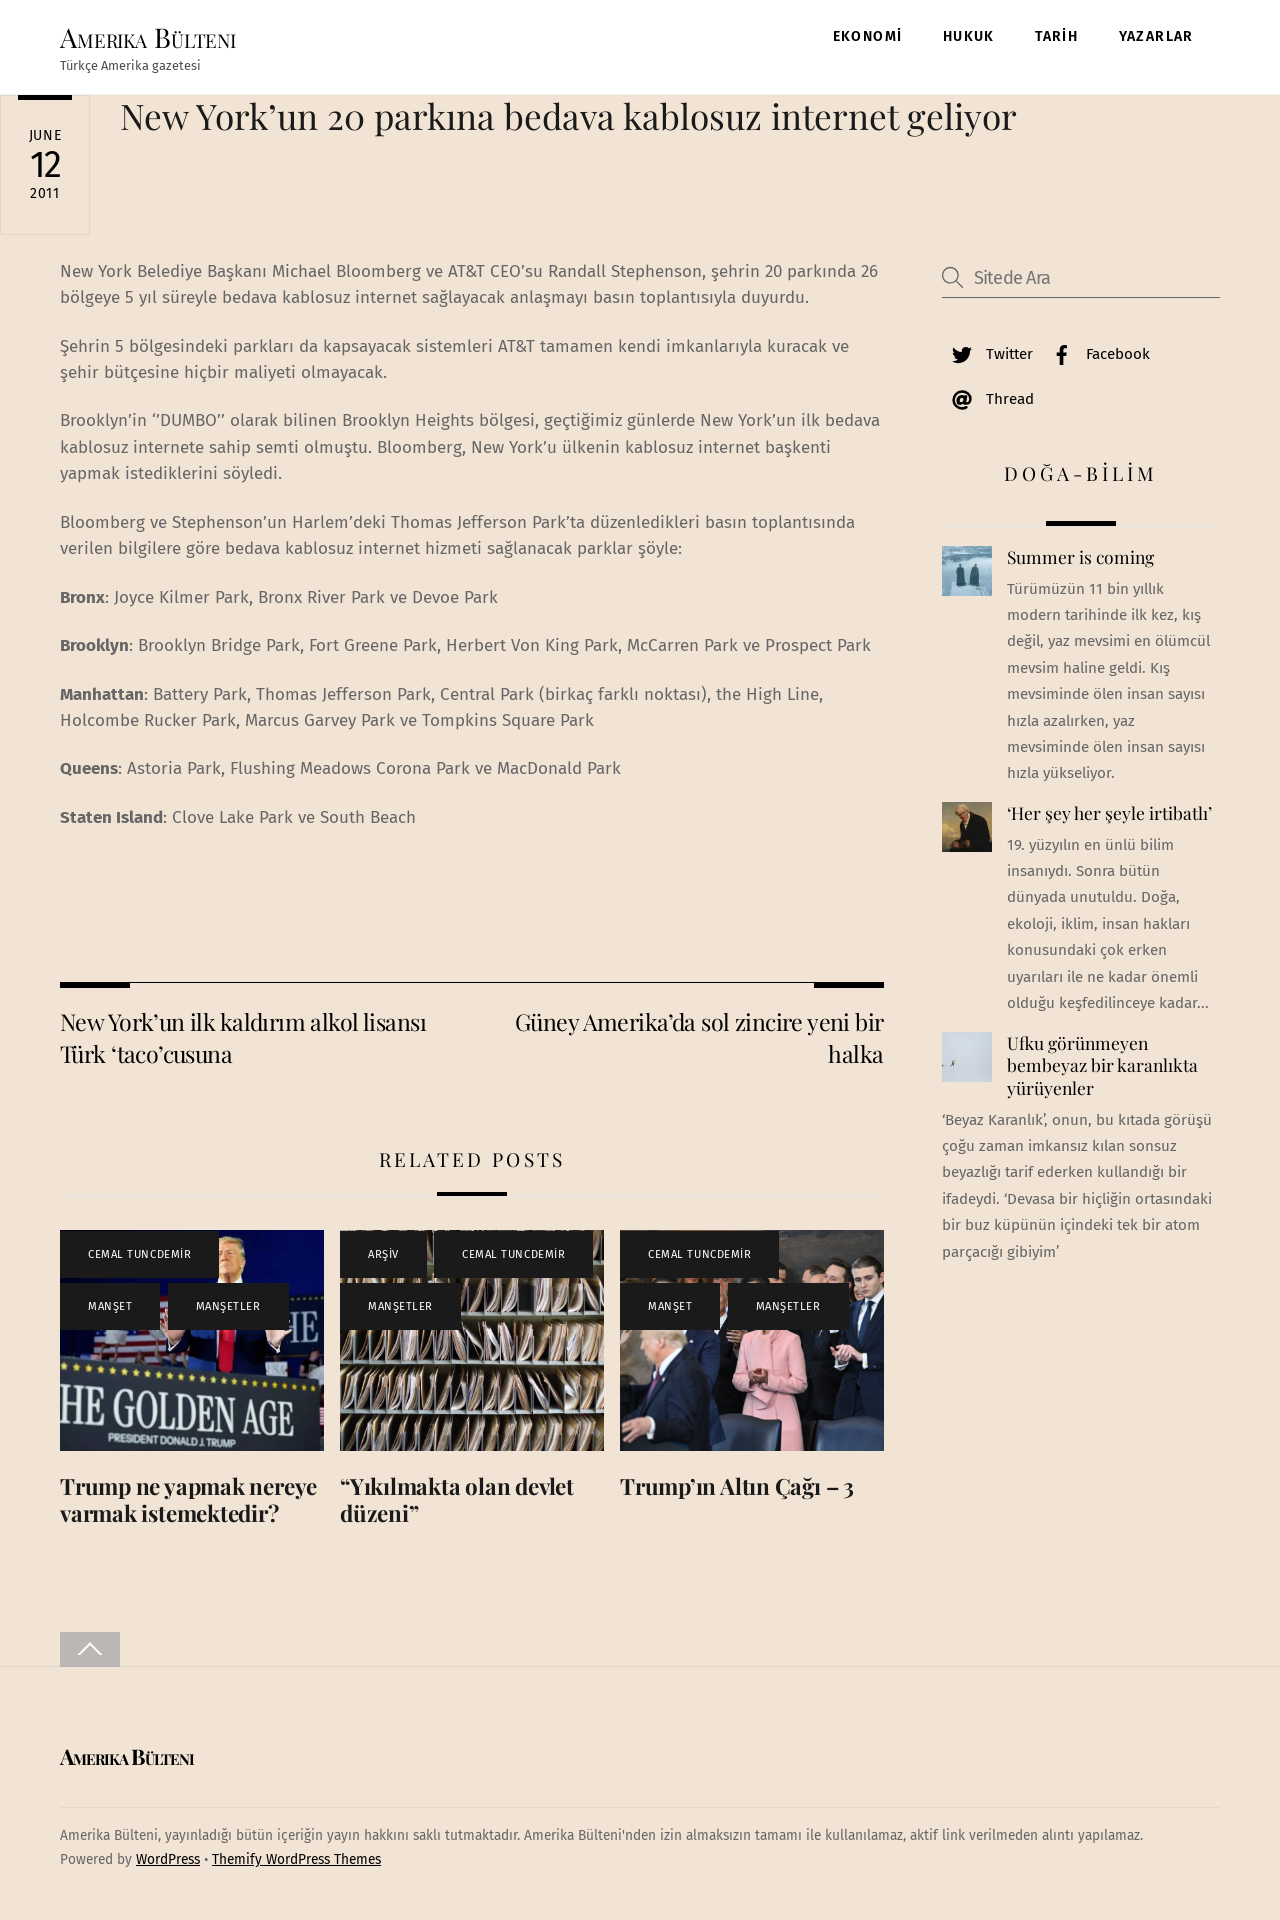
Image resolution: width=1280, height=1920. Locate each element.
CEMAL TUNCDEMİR (139, 1254)
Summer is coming (1080, 557)
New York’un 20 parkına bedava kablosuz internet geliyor (568, 115)
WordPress (168, 1859)
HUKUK (969, 36)
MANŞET (110, 1306)
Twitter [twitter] (987, 354)
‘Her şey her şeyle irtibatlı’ (1109, 813)
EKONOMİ (868, 36)
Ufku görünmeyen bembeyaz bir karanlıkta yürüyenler (1102, 1065)
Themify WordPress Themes (296, 1859)
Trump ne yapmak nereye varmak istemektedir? (188, 1499)
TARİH (1056, 36)
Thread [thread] (988, 399)
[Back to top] (90, 1649)
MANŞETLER (228, 1306)
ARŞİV (383, 1254)
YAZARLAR (1156, 36)
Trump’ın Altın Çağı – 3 (737, 1486)
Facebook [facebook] (1096, 354)
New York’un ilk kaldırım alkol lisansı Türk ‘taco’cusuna (243, 1037)
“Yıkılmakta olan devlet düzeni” (457, 1499)
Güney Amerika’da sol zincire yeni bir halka (699, 1037)
